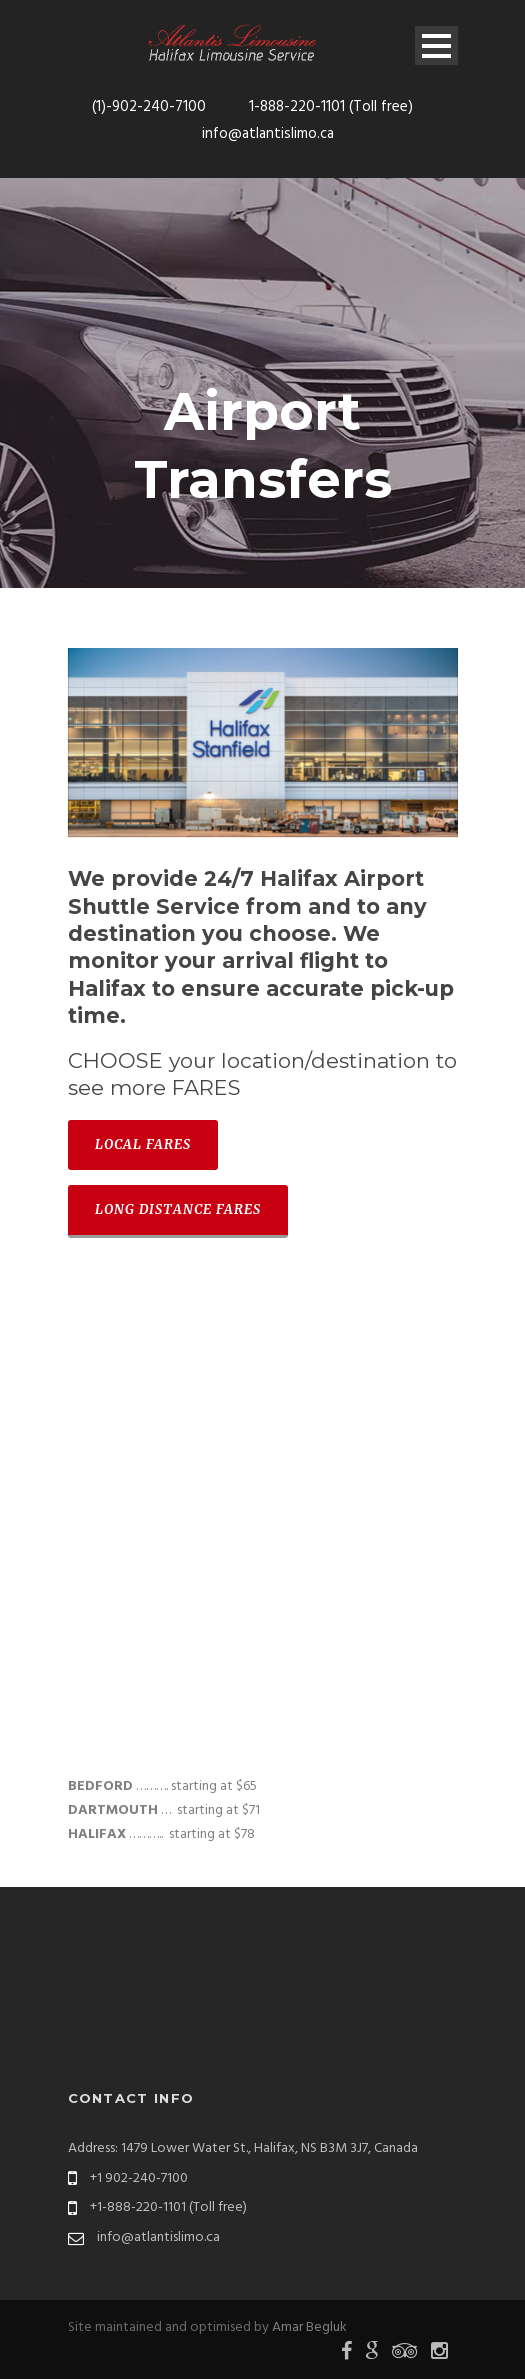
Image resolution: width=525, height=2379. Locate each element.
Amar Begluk (309, 2327)
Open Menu (436, 45)
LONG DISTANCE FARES (178, 1209)
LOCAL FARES (143, 1144)
